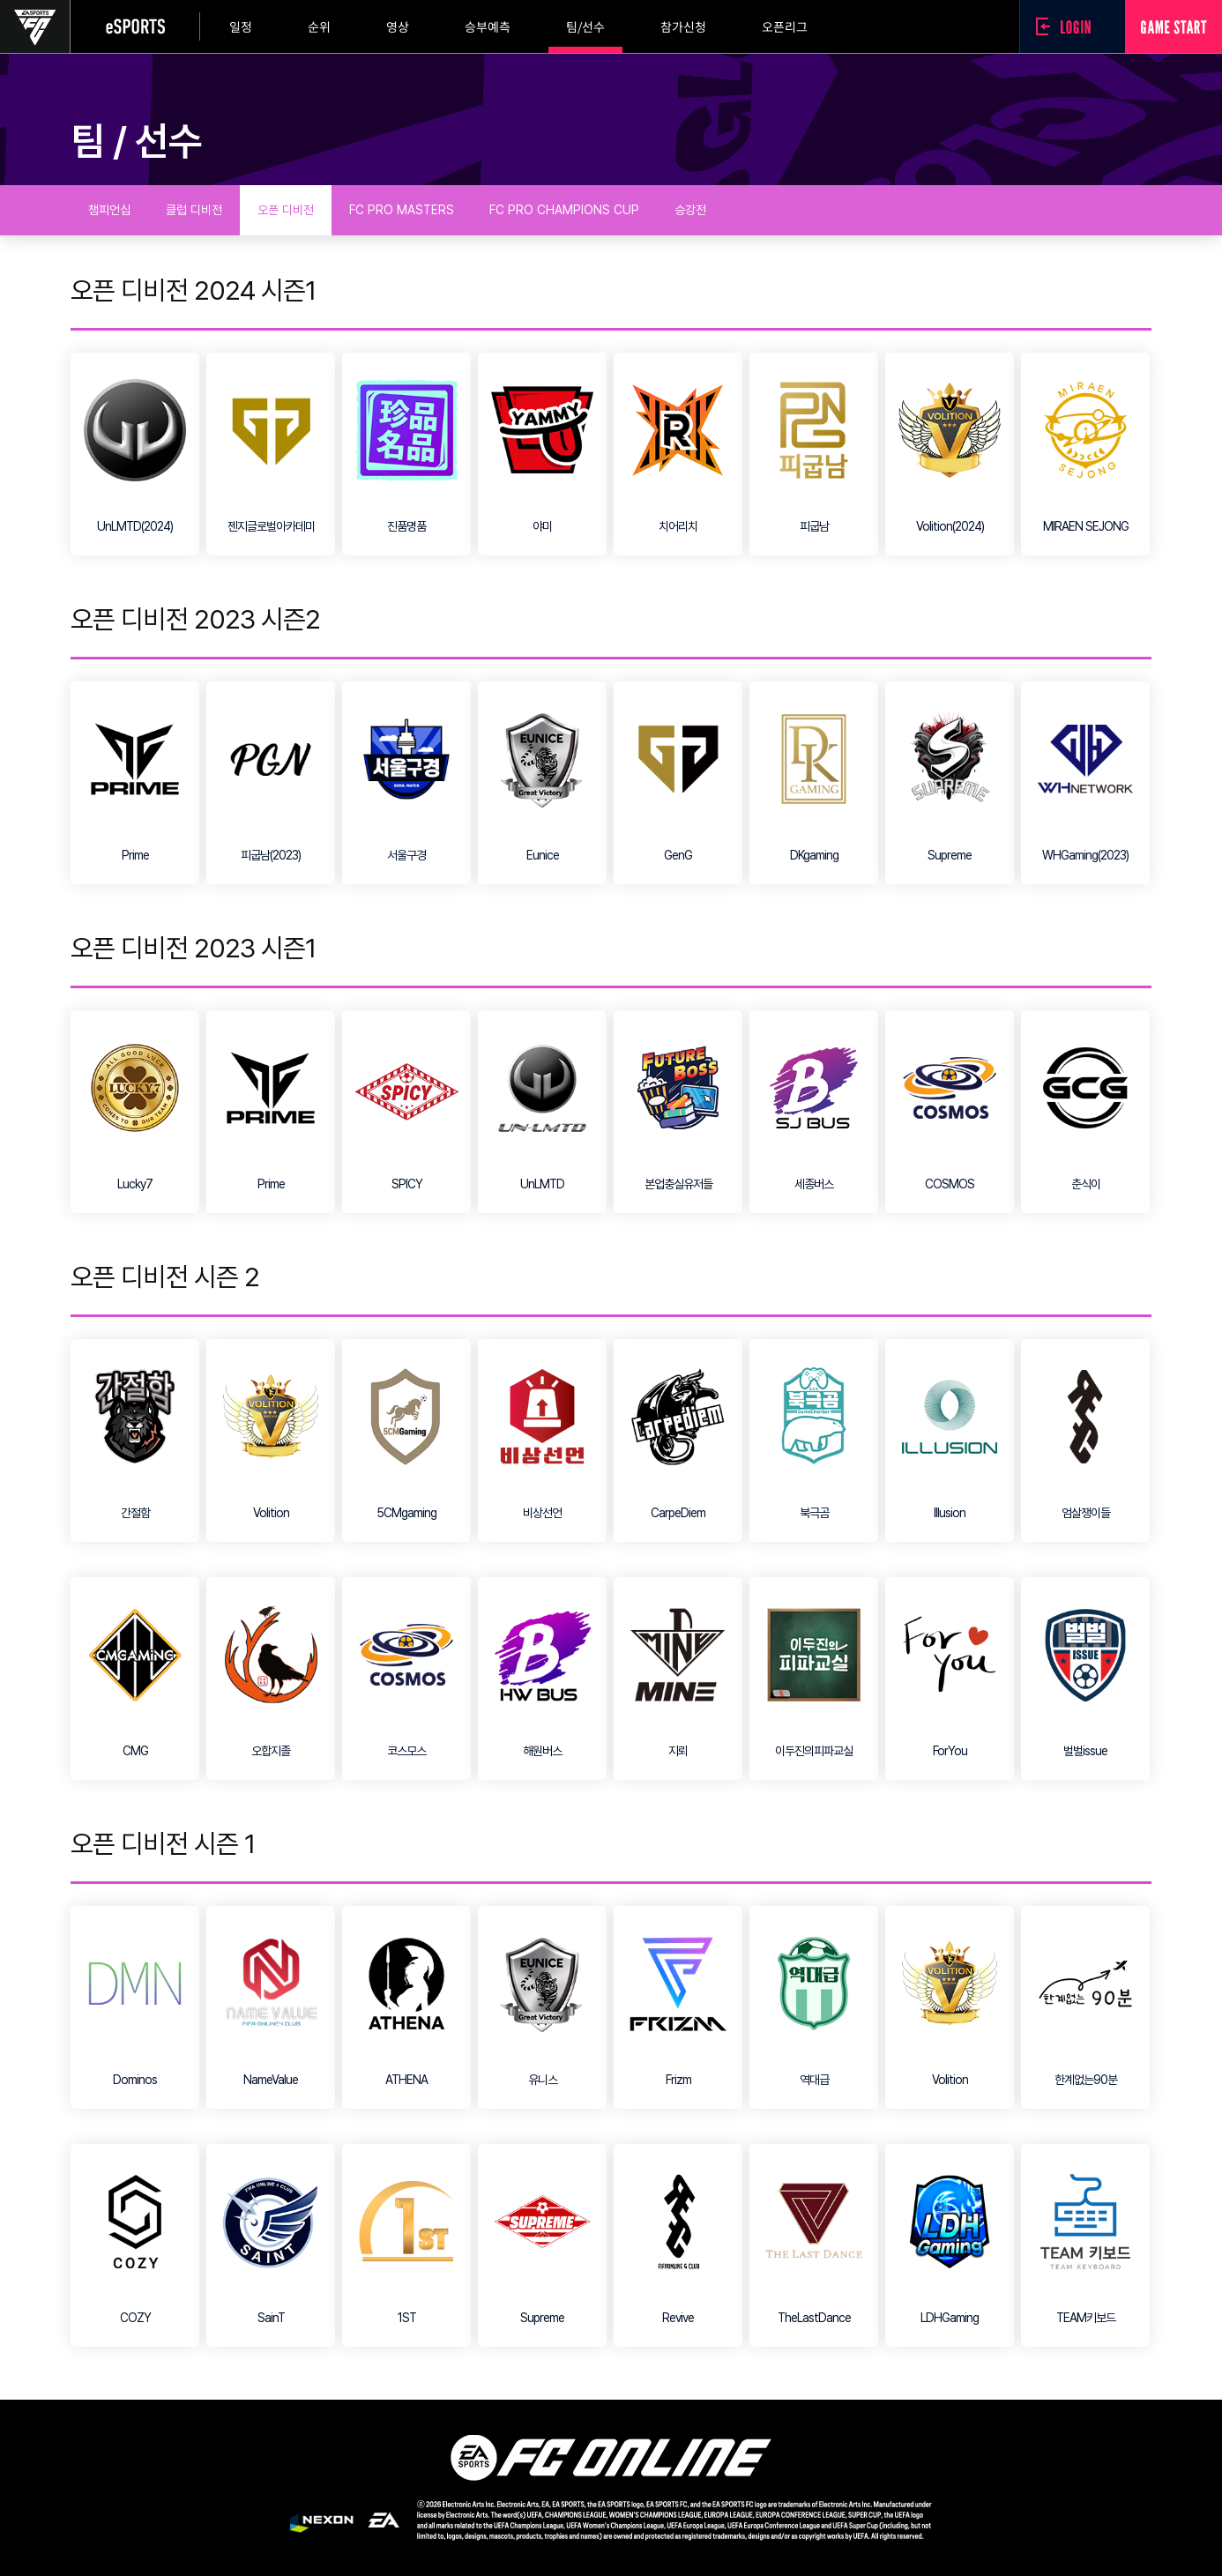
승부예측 (487, 26)
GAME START (1173, 26)
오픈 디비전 (285, 210)
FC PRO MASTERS (401, 210)
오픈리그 (785, 26)
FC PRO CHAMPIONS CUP (564, 210)
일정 (240, 26)
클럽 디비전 (194, 210)
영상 (397, 26)
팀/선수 (585, 26)
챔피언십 (109, 210)
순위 (319, 26)
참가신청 (683, 26)
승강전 (690, 210)
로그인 (1068, 26)
